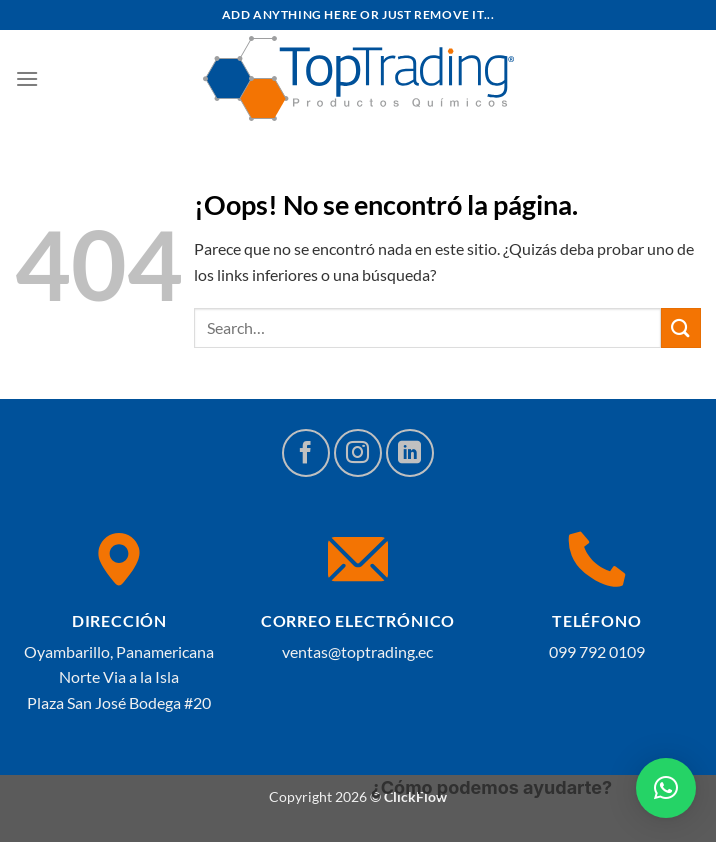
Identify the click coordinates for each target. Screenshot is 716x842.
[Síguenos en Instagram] (358, 453)
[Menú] (27, 78)
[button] (666, 788)
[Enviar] (681, 327)
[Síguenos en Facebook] (306, 453)
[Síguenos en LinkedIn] (410, 453)
